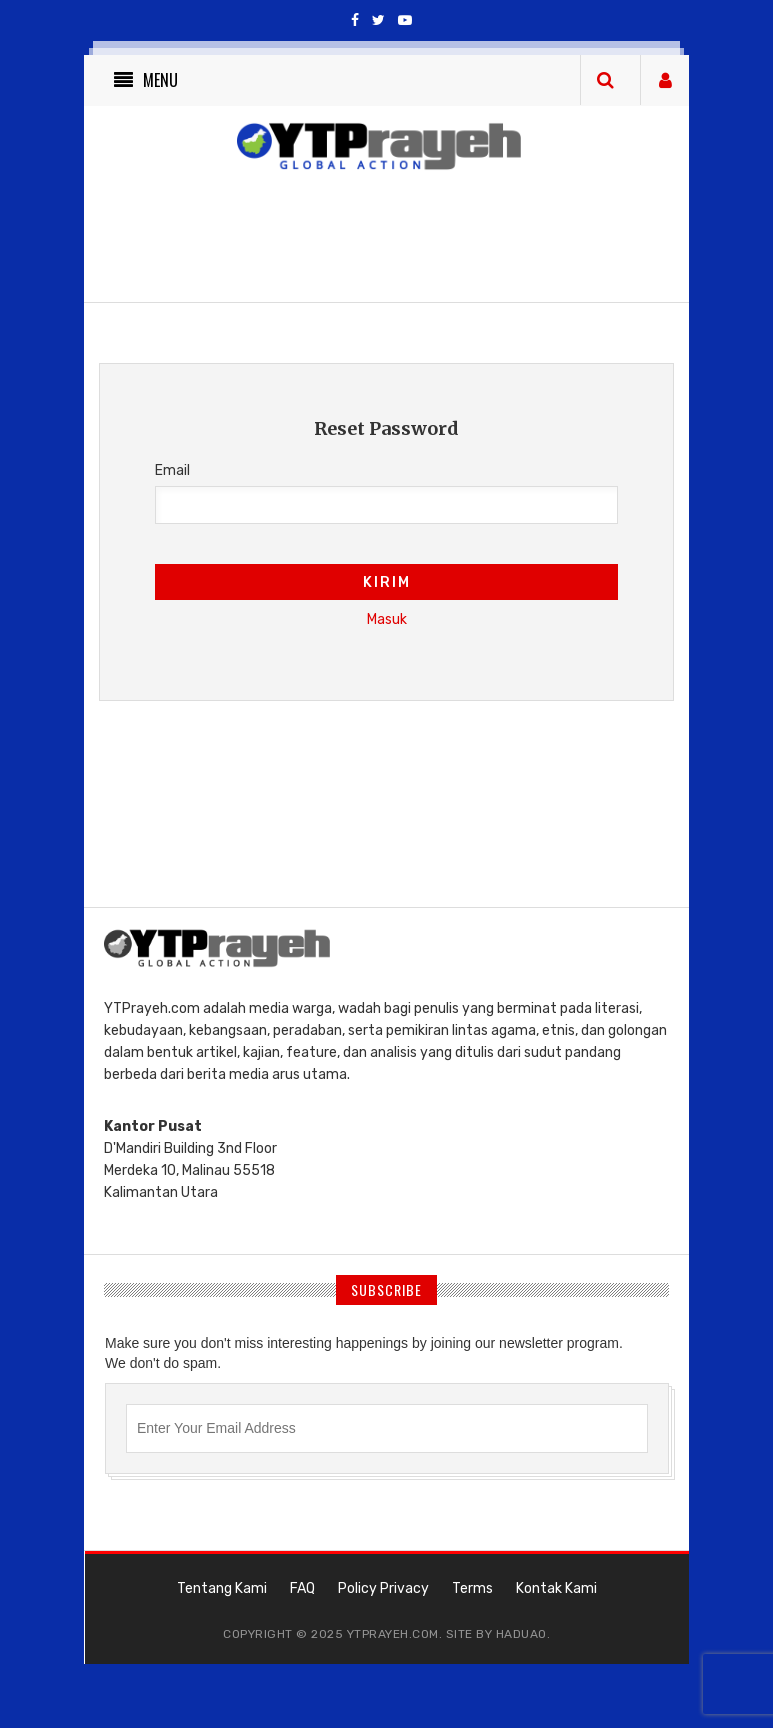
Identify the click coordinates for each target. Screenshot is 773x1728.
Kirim (387, 582)
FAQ (302, 1588)
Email (172, 470)
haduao (521, 1634)
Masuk (387, 619)
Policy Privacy (383, 1588)
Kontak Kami (556, 1588)
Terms (472, 1588)
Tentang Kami (222, 1588)
